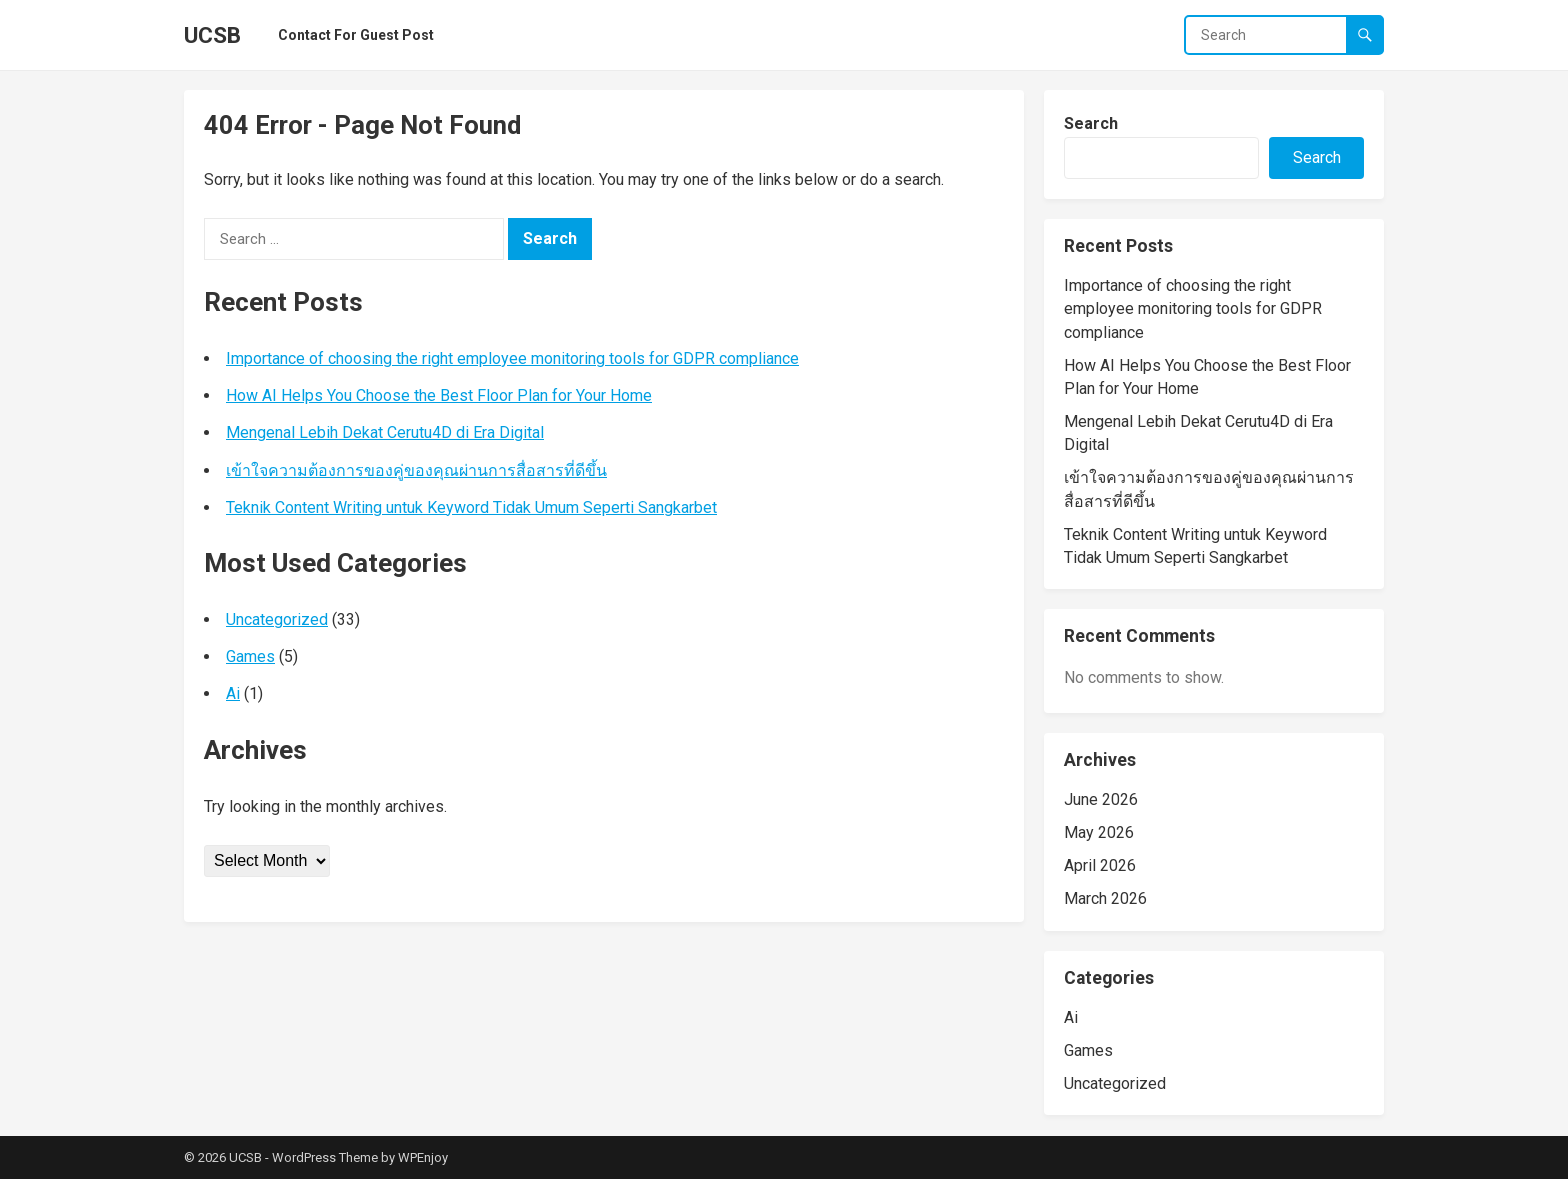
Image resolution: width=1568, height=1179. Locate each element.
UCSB (212, 35)
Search (1091, 123)
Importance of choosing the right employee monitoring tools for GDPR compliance (512, 358)
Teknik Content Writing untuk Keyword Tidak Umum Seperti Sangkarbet (471, 507)
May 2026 (1099, 832)
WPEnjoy (423, 1157)
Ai (233, 693)
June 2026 (1101, 799)
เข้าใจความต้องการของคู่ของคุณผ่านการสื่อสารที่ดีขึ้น (416, 470)
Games (250, 656)
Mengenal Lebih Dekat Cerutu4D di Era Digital (385, 432)
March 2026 (1105, 898)
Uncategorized (277, 619)
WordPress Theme (325, 1157)
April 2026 (1100, 865)
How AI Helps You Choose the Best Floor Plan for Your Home (439, 395)
